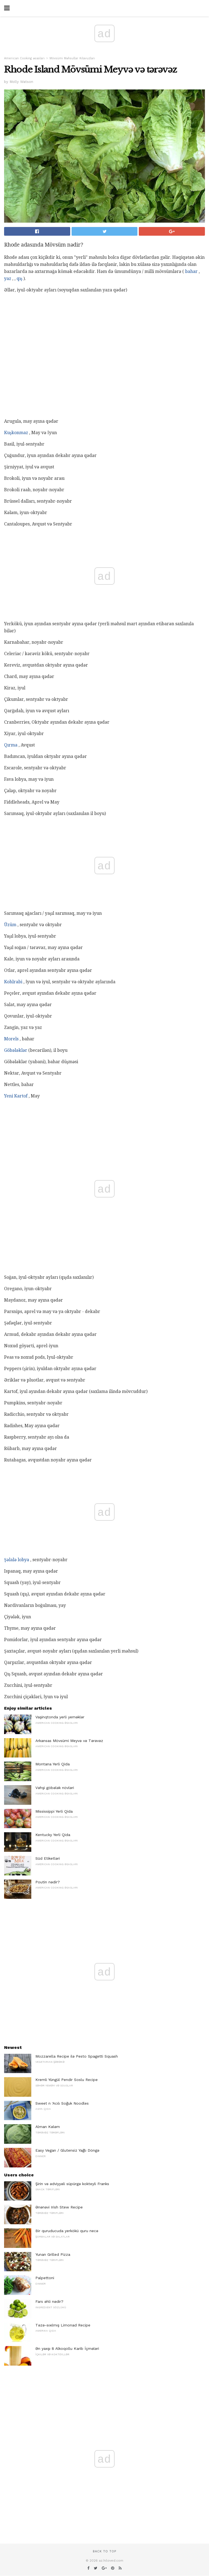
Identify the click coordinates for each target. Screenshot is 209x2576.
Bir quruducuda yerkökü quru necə (66, 2231)
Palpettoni (44, 2278)
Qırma (10, 745)
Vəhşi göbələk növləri (54, 1787)
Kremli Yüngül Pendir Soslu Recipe (66, 2079)
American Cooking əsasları (24, 58)
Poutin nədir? (47, 1882)
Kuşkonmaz (16, 432)
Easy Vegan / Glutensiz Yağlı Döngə (67, 2150)
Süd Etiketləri (47, 1858)
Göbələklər (15, 1050)
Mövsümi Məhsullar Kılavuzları (72, 58)
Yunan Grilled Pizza (52, 2254)
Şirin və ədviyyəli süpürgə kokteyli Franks (72, 2184)
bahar (191, 271)
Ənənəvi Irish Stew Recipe (59, 2207)
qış (19, 278)
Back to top (104, 2551)
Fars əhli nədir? (49, 2301)
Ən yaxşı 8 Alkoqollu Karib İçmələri (67, 2348)
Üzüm (10, 924)
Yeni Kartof (15, 1096)
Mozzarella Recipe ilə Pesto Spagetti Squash (76, 2056)
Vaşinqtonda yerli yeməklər (59, 1717)
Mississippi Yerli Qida (54, 1811)
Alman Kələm (47, 2126)
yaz (7, 278)
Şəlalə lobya (16, 1559)
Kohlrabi (13, 981)
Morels (11, 1038)
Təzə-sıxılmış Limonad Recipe (62, 2325)
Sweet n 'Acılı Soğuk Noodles (62, 2103)
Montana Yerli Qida (52, 1764)
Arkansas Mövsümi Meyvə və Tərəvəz (69, 1740)
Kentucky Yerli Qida (52, 1835)
